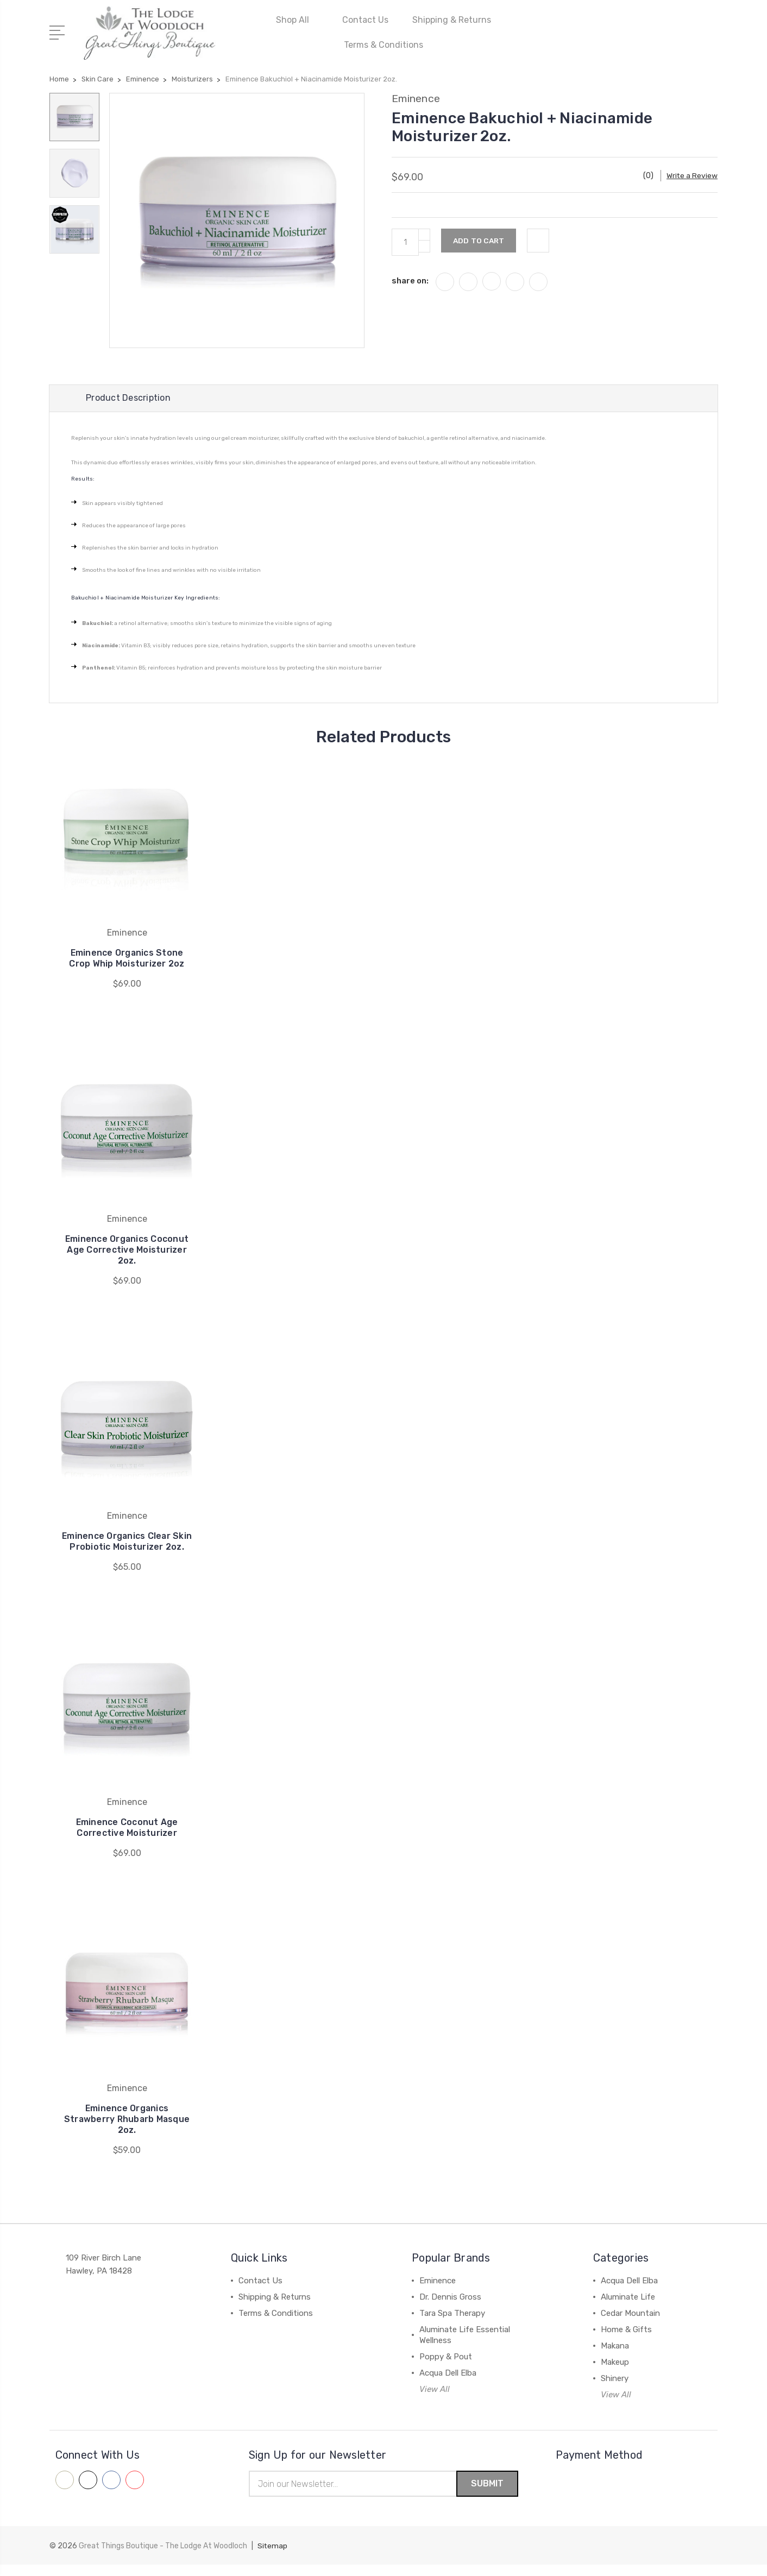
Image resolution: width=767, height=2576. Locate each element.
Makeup (615, 2373)
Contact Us (365, 19)
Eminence (437, 2291)
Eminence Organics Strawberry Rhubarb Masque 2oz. (127, 2130)
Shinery (614, 2389)
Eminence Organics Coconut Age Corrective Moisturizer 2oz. (127, 1250)
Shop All (297, 19)
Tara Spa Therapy (452, 2324)
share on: (410, 279)
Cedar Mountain (630, 2324)
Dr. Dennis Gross (450, 2308)
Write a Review (692, 174)
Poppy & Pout (445, 2367)
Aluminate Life (628, 2308)
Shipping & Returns (451, 19)
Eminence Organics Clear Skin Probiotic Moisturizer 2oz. (127, 1547)
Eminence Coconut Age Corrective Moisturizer (127, 1838)
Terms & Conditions (383, 44)
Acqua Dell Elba (447, 2384)
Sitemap (272, 2557)
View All (434, 2400)
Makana (615, 2357)
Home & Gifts (626, 2340)
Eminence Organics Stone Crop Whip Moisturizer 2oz (126, 958)
